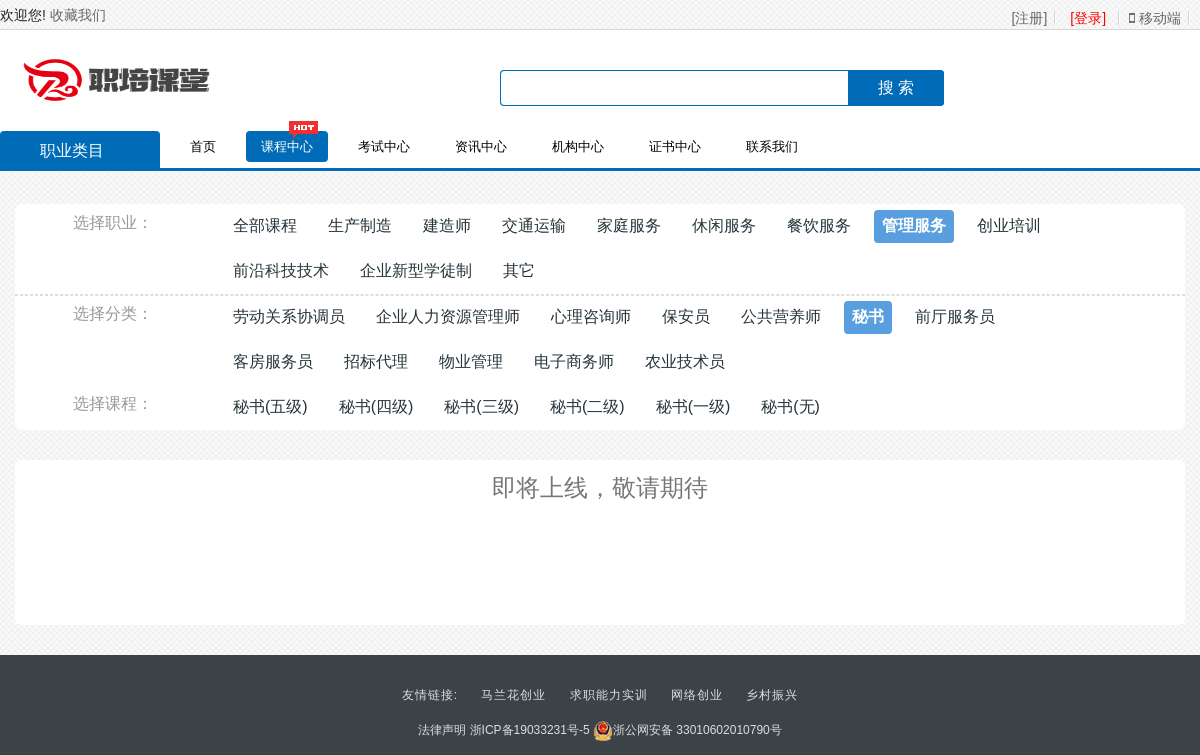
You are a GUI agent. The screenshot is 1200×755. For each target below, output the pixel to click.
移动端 (1155, 18)
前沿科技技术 (281, 270)
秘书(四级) (376, 406)
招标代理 (376, 361)
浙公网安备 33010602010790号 (687, 730)
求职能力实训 (609, 695)
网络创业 (697, 695)
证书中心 (675, 146)
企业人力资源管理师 (448, 316)
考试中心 (384, 146)
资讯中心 (481, 146)
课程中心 (287, 146)
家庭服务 (629, 225)
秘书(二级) (587, 406)
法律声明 (442, 730)
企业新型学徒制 (416, 270)
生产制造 (360, 225)
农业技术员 (685, 361)
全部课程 (265, 225)
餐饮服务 (819, 225)
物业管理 (471, 361)
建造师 (447, 225)
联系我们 (772, 146)
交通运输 (534, 225)
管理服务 (914, 225)
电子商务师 (574, 361)
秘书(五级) (270, 406)
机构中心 (578, 146)
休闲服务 (724, 225)
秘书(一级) (693, 406)
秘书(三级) (481, 406)
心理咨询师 (591, 316)
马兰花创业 (513, 695)
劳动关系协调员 (289, 316)
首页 (203, 146)
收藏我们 (78, 15)
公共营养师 (781, 316)
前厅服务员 (955, 316)
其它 (519, 270)
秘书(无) (790, 406)
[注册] (1030, 18)
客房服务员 (273, 361)
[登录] (1088, 18)
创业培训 (1009, 225)
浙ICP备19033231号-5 (530, 730)
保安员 (686, 316)
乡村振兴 (772, 695)
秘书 (868, 316)
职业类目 (62, 153)
